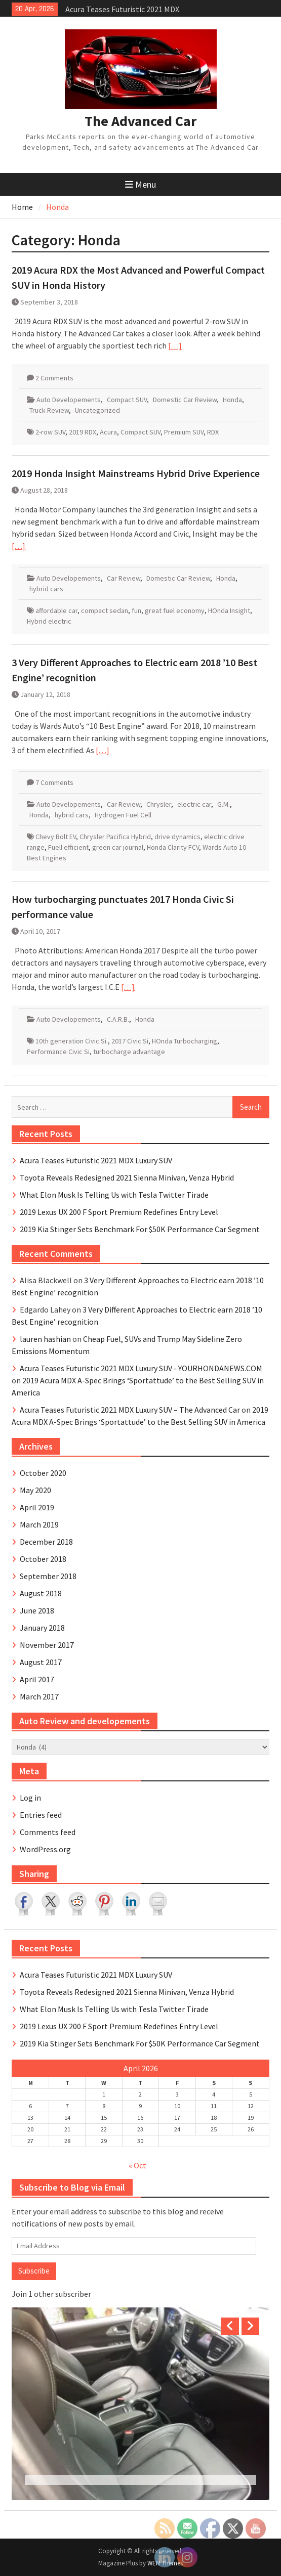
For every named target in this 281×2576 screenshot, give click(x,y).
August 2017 (41, 1662)
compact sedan (104, 610)
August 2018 (41, 1593)
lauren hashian (45, 1339)
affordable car (56, 610)
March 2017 (39, 1696)
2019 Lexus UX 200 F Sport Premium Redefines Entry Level (119, 1212)
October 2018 (43, 1559)
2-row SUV (50, 431)
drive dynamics (177, 836)
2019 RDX (82, 431)
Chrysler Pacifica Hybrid (115, 836)
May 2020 (35, 1490)
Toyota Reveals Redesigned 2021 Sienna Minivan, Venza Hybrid (127, 1177)
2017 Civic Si (129, 1040)
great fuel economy (175, 610)
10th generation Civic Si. (71, 1040)
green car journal (117, 847)
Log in (30, 1798)
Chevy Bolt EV (55, 836)
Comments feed (47, 1832)
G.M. (223, 804)
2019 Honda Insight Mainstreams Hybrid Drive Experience (136, 473)
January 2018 (42, 1628)
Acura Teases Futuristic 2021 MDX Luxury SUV (96, 1160)
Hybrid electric (49, 621)
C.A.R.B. (118, 1019)
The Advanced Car (140, 121)
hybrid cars (46, 588)
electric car (194, 804)
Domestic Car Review (185, 399)
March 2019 (39, 1524)
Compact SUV (127, 399)
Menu (140, 184)
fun (136, 610)
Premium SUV (184, 431)
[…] (175, 345)
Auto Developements (68, 399)
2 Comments (54, 377)
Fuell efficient (68, 847)
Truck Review (49, 410)
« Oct (137, 2165)
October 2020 (43, 1473)
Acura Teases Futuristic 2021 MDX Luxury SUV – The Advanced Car (130, 1410)
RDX (213, 431)
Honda (232, 399)
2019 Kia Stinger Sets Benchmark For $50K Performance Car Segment (140, 1229)
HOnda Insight (229, 610)
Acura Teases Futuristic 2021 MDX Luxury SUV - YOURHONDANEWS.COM (141, 1368)
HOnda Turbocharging (184, 1040)
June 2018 (37, 1610)
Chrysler (158, 804)
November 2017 (47, 1645)
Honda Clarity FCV (173, 847)
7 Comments (54, 782)
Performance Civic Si (58, 1051)
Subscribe (34, 2271)
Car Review (123, 578)
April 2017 (37, 1679)
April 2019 (37, 1507)
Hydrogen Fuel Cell (123, 814)
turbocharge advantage (129, 1051)
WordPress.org (45, 1849)
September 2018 (48, 1576)
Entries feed (41, 1815)
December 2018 (46, 1542)
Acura (108, 431)
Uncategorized (97, 410)
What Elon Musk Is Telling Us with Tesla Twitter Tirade (114, 1195)
